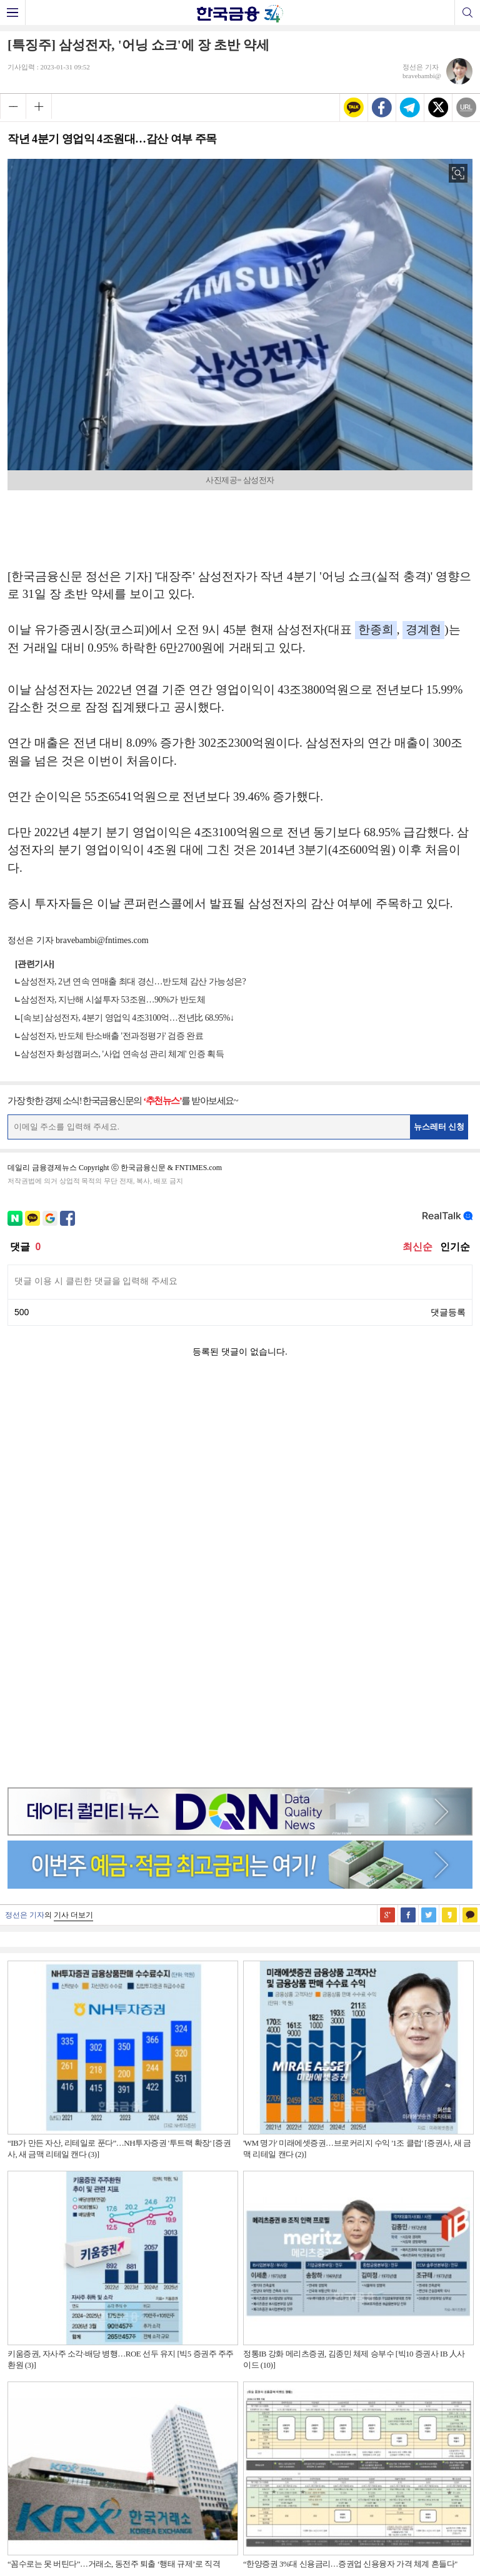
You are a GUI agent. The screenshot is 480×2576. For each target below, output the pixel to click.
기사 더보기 (73, 1519)
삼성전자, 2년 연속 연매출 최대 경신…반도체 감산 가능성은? (133, 981)
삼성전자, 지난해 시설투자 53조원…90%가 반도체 (113, 999)
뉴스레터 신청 (439, 1126)
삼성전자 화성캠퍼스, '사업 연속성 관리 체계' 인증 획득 (122, 1054)
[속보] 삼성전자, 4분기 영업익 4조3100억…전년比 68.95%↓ (127, 1018)
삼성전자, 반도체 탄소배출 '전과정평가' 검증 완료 (112, 1036)
